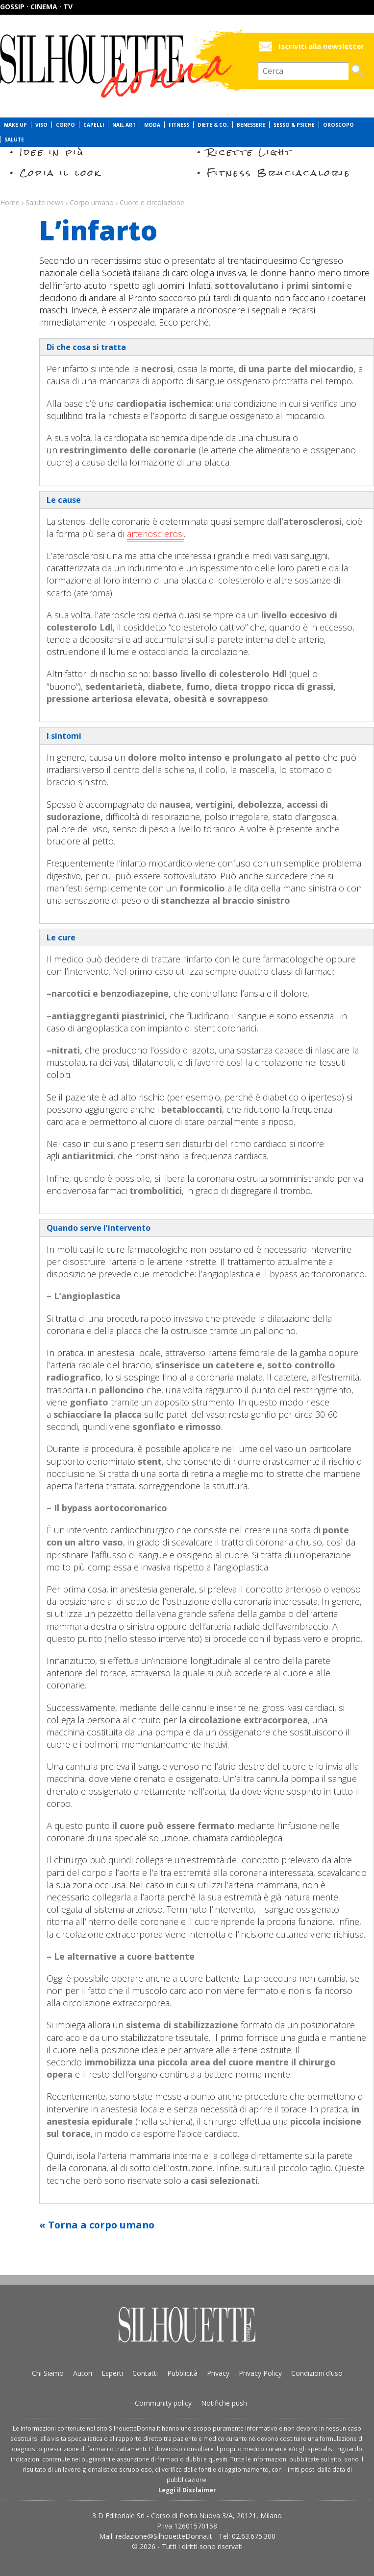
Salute (14, 139)
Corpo (65, 124)
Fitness (179, 124)
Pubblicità (182, 2373)
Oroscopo (338, 124)
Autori (82, 2373)
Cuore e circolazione (152, 202)
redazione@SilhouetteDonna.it (164, 2536)
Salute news (187, 193)
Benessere (251, 124)
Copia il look (60, 173)
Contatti (145, 2373)
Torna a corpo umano (101, 2224)
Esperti (112, 2373)
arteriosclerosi (155, 533)
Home (10, 202)
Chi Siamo (48, 2373)
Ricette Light (250, 152)
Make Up (15, 124)
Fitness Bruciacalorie (279, 173)
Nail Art (124, 124)
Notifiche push (224, 2403)
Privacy (218, 2373)
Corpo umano (92, 202)
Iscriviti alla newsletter (321, 46)
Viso (41, 124)
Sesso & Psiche (294, 124)
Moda (152, 124)
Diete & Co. (213, 124)
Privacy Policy (260, 2373)
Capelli (93, 124)
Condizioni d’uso (317, 2373)
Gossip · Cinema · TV (36, 6)
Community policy (163, 2403)
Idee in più (52, 152)
